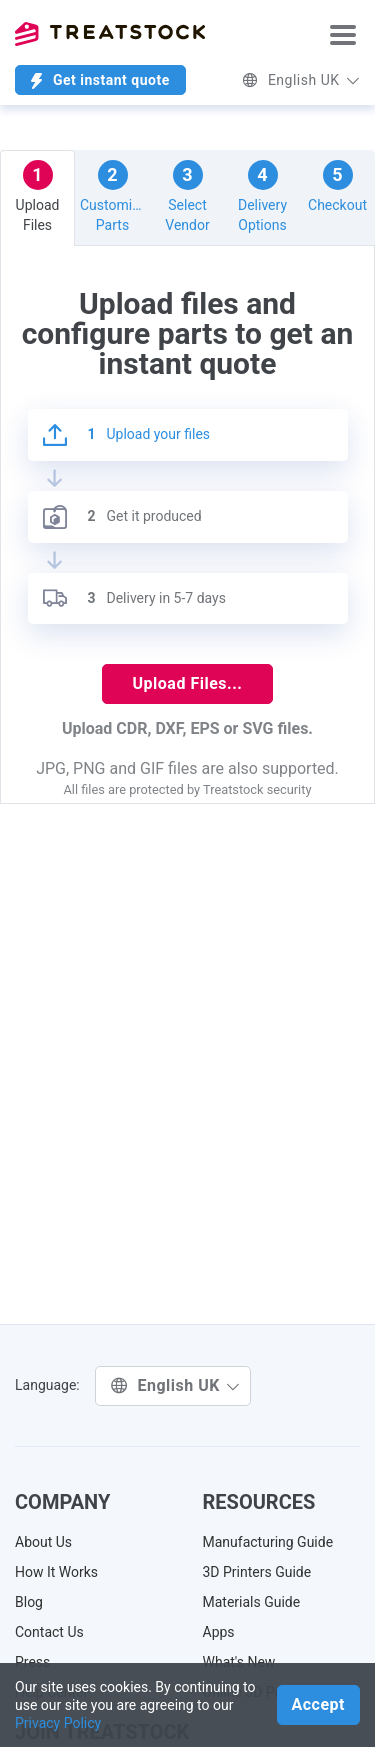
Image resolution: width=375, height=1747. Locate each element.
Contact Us (49, 1632)
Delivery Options (262, 196)
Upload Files (38, 196)
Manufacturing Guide (268, 1542)
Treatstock (110, 34)
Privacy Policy (58, 1723)
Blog (29, 1602)
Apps (219, 1632)
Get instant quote (100, 80)
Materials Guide (252, 1602)
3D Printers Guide (257, 1572)
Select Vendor (187, 196)
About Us (43, 1542)
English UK (301, 80)
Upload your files (127, 435)
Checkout (337, 186)
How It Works (56, 1572)
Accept (318, 1704)
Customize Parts (113, 196)
